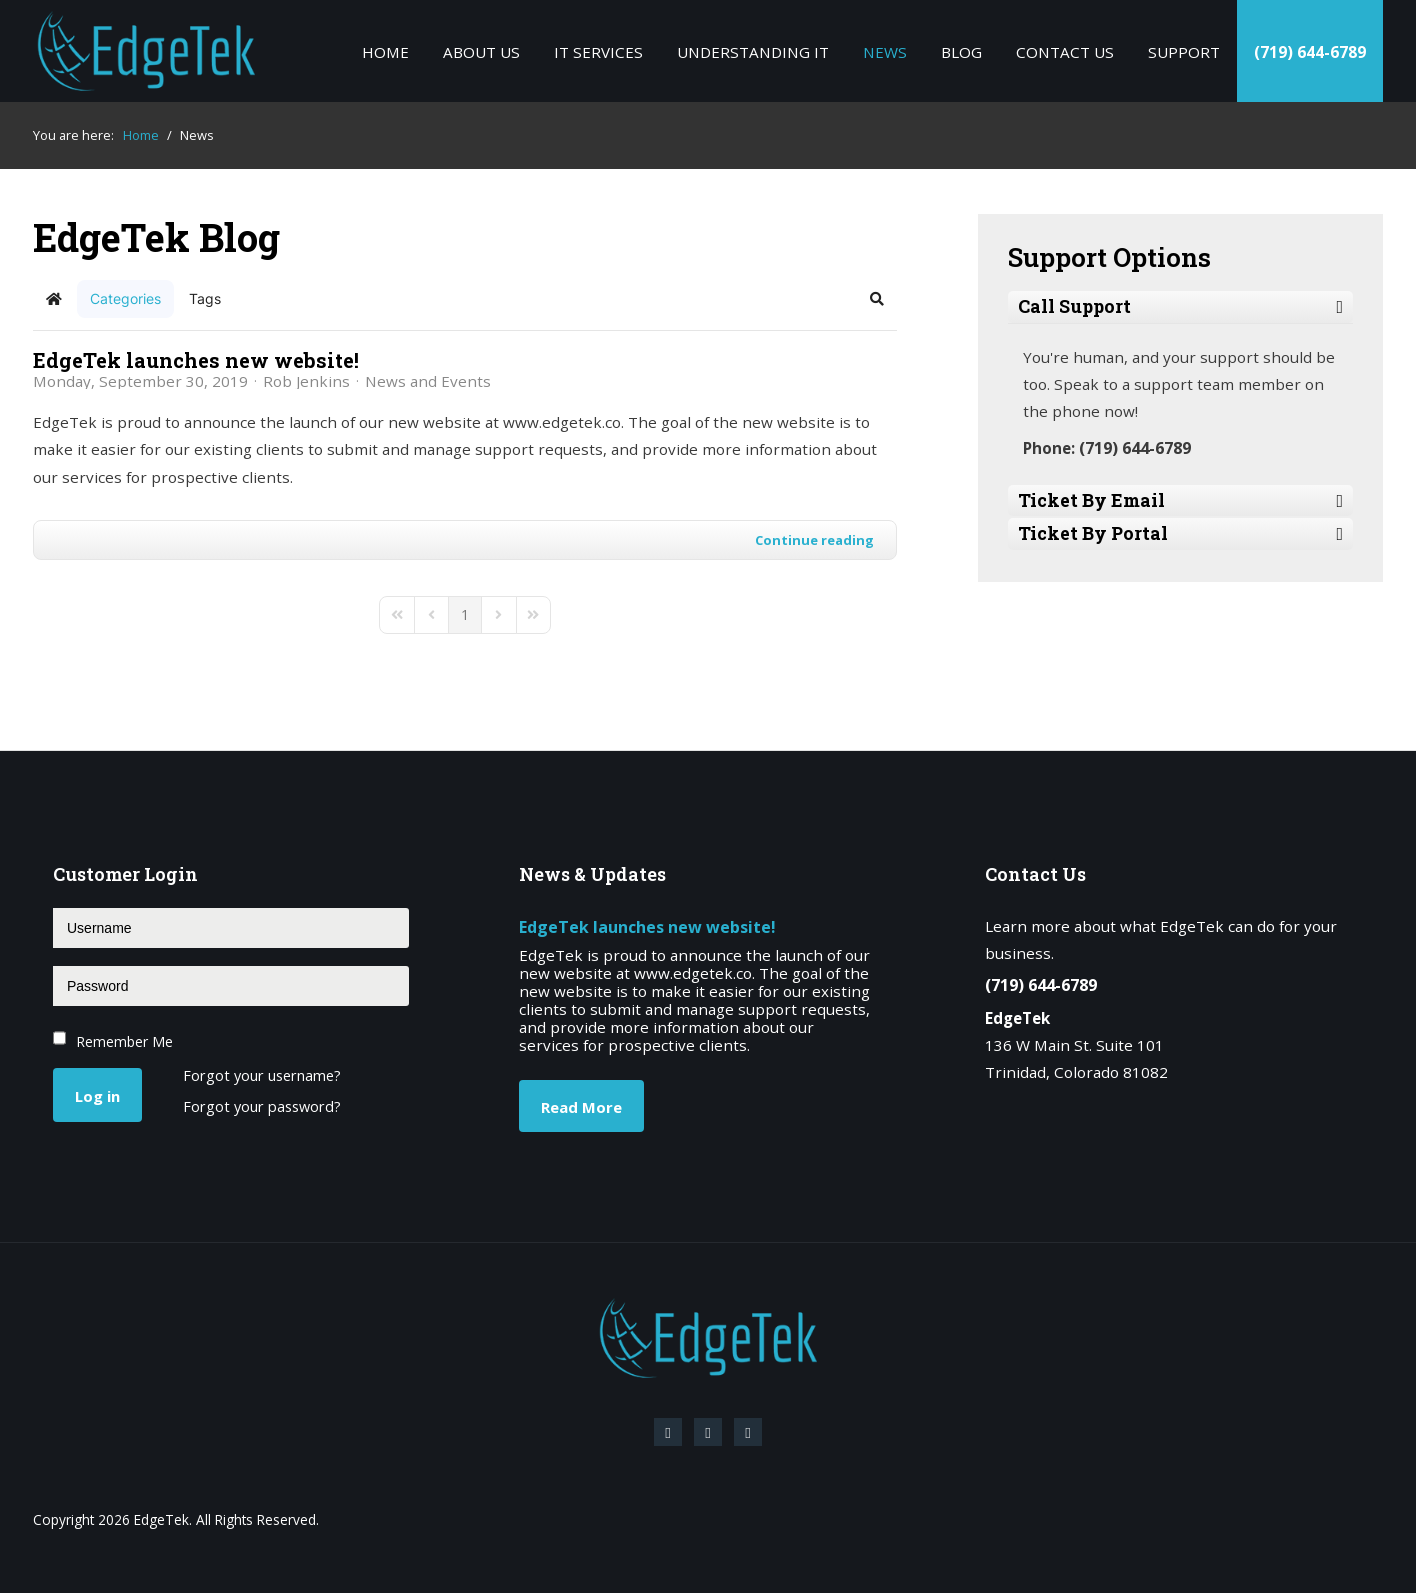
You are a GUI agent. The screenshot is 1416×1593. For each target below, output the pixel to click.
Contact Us (1065, 52)
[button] (877, 299)
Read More (581, 1107)
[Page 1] (465, 615)
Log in (97, 1096)
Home (385, 52)
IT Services (598, 52)
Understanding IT (753, 52)
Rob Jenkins (306, 381)
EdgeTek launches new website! (196, 360)
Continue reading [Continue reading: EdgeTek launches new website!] (814, 540)
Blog (961, 52)
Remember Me (124, 1041)
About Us (481, 52)
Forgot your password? (262, 1107)
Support (1184, 52)
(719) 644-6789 (1310, 52)
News (885, 52)
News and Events (428, 381)
